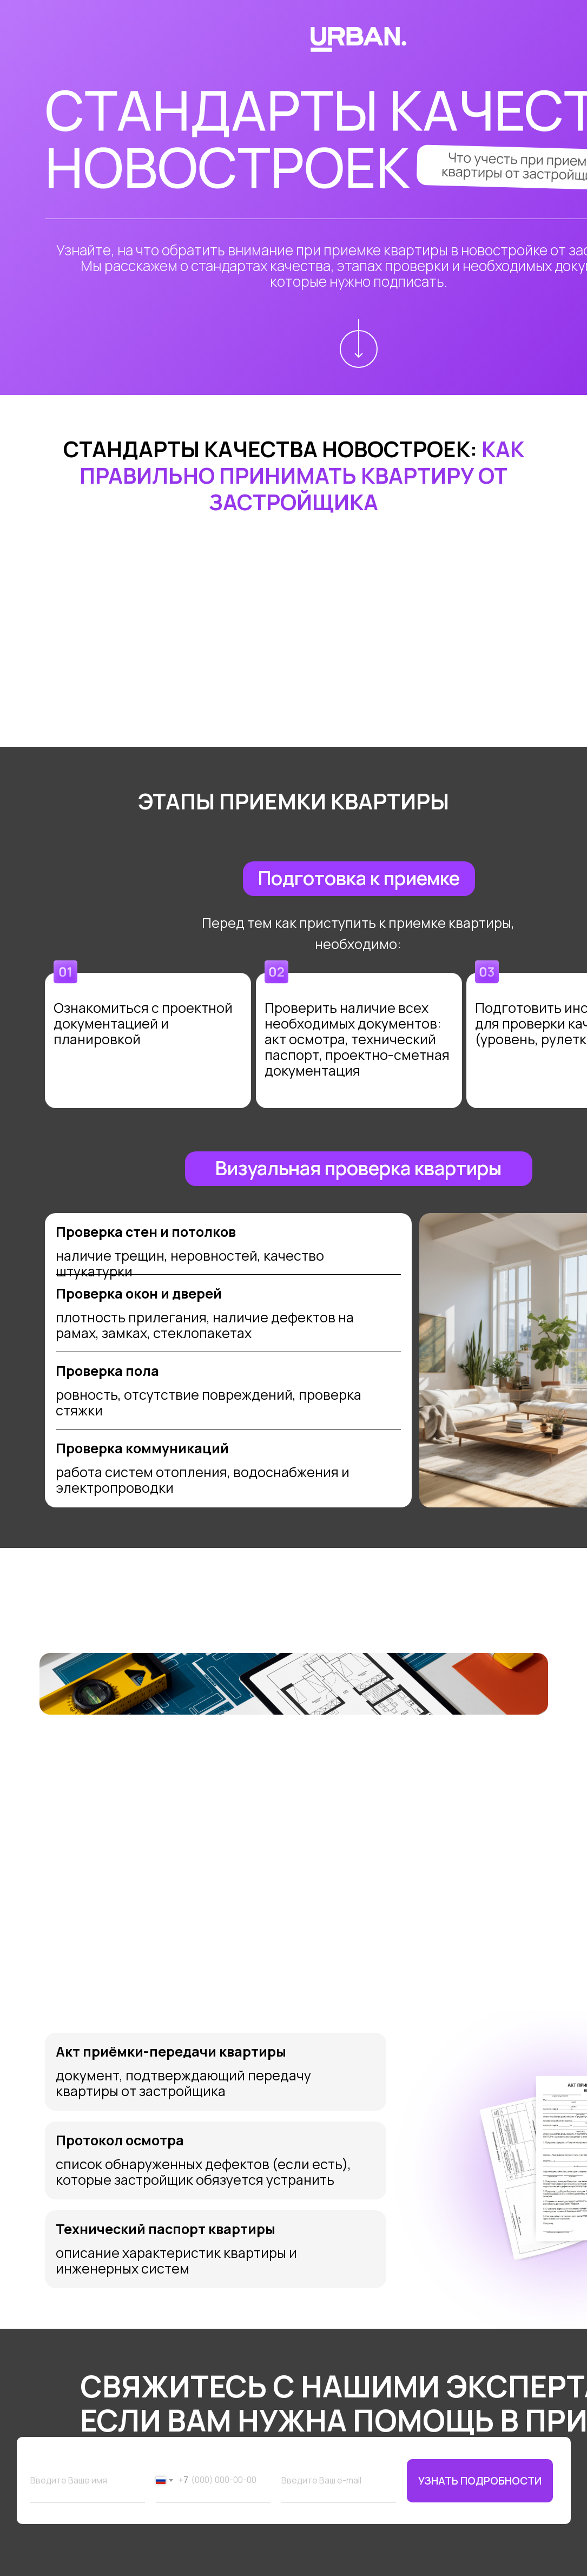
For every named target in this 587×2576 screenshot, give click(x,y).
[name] (87, 2480)
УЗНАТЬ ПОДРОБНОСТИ (480, 2481)
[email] (338, 2480)
